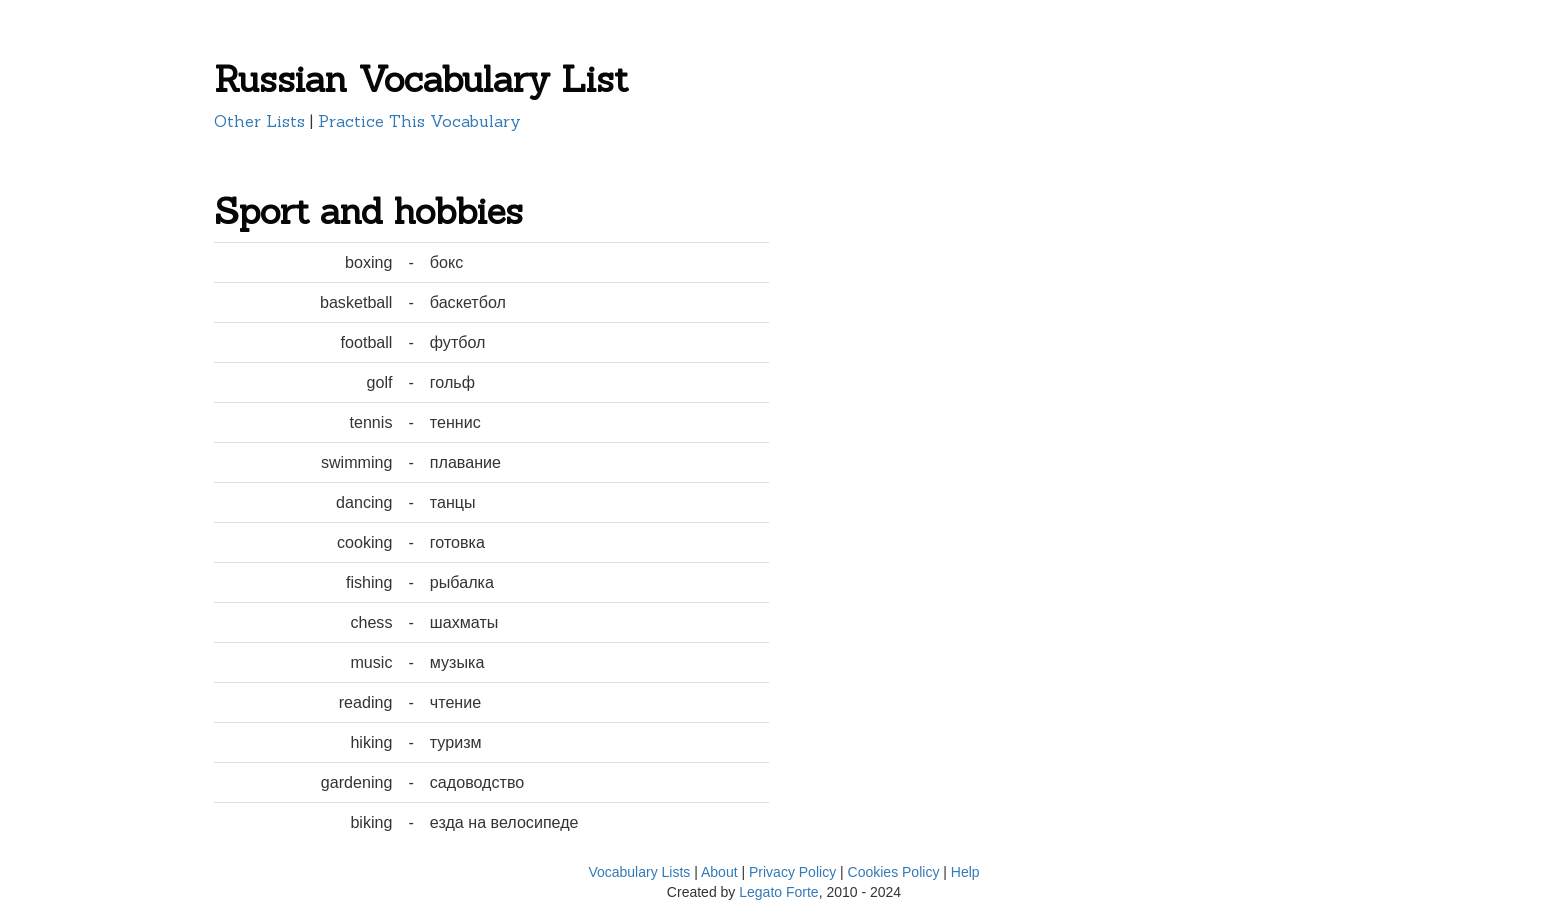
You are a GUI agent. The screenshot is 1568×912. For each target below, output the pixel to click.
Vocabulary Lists (639, 872)
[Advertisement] (899, 322)
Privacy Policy (792, 872)
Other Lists (259, 121)
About (719, 872)
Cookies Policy (894, 872)
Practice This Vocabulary (419, 121)
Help (965, 872)
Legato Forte (778, 892)
